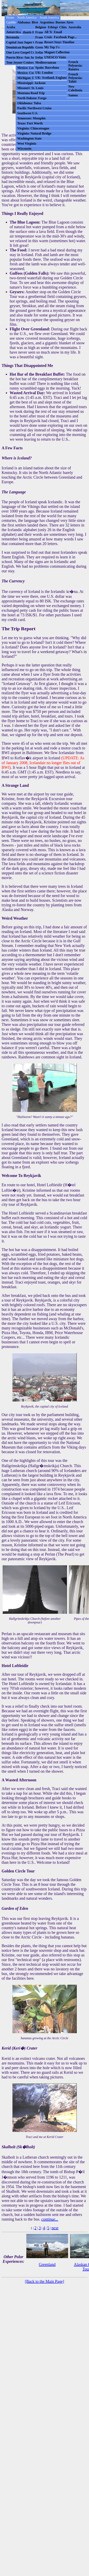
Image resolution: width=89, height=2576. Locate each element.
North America (27, 17)
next (54, 2228)
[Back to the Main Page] (44, 2281)
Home (10, 17)
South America (49, 17)
